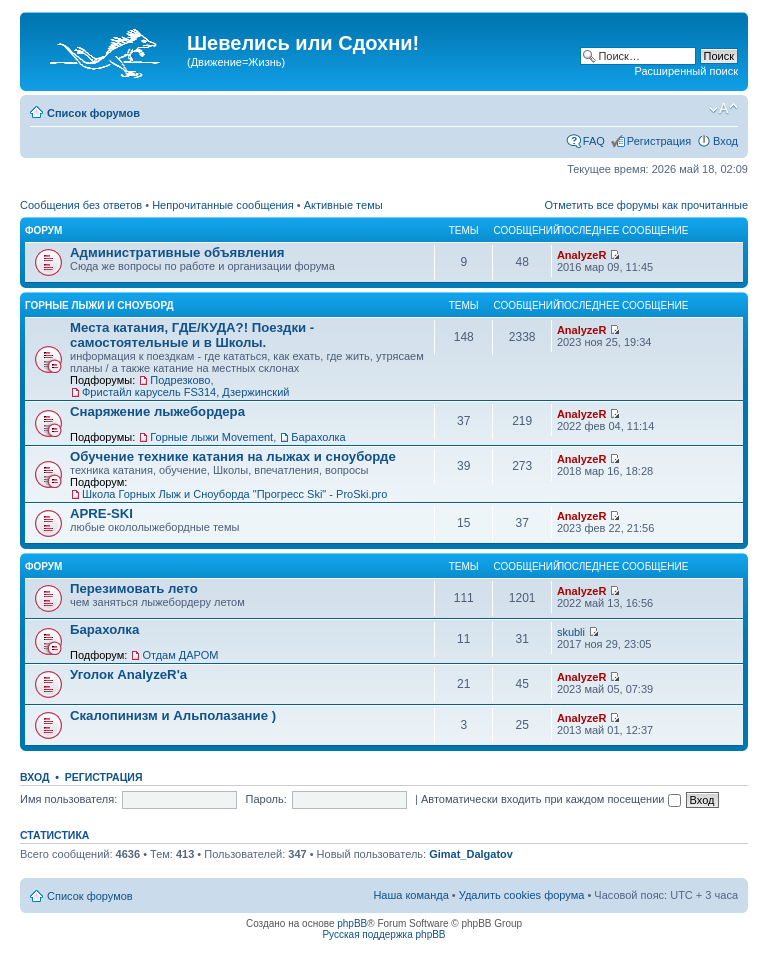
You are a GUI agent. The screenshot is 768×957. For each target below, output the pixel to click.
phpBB (352, 923)
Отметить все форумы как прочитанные (646, 205)
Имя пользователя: (68, 799)
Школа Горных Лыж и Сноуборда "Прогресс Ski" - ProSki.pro (234, 494)
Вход (725, 141)
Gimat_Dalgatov (471, 854)
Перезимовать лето (134, 588)
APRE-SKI (101, 513)
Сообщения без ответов (81, 205)
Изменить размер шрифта (723, 109)
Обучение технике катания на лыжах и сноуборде (233, 456)
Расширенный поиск (686, 71)
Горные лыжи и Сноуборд (99, 305)
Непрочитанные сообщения (223, 205)
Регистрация (659, 141)
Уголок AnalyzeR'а (128, 674)
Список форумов (93, 113)
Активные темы (343, 205)
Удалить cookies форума (522, 895)
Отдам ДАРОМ (180, 655)
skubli (571, 632)
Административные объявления (177, 252)
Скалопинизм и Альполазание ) (173, 715)
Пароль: (266, 799)
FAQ (594, 141)
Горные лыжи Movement (211, 437)
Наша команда (410, 895)
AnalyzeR (582, 255)
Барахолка (318, 437)
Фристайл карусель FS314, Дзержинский (185, 392)
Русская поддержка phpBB (383, 934)
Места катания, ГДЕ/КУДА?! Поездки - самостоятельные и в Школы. (192, 335)
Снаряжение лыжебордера (157, 411)
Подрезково (180, 380)
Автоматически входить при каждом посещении (551, 799)
